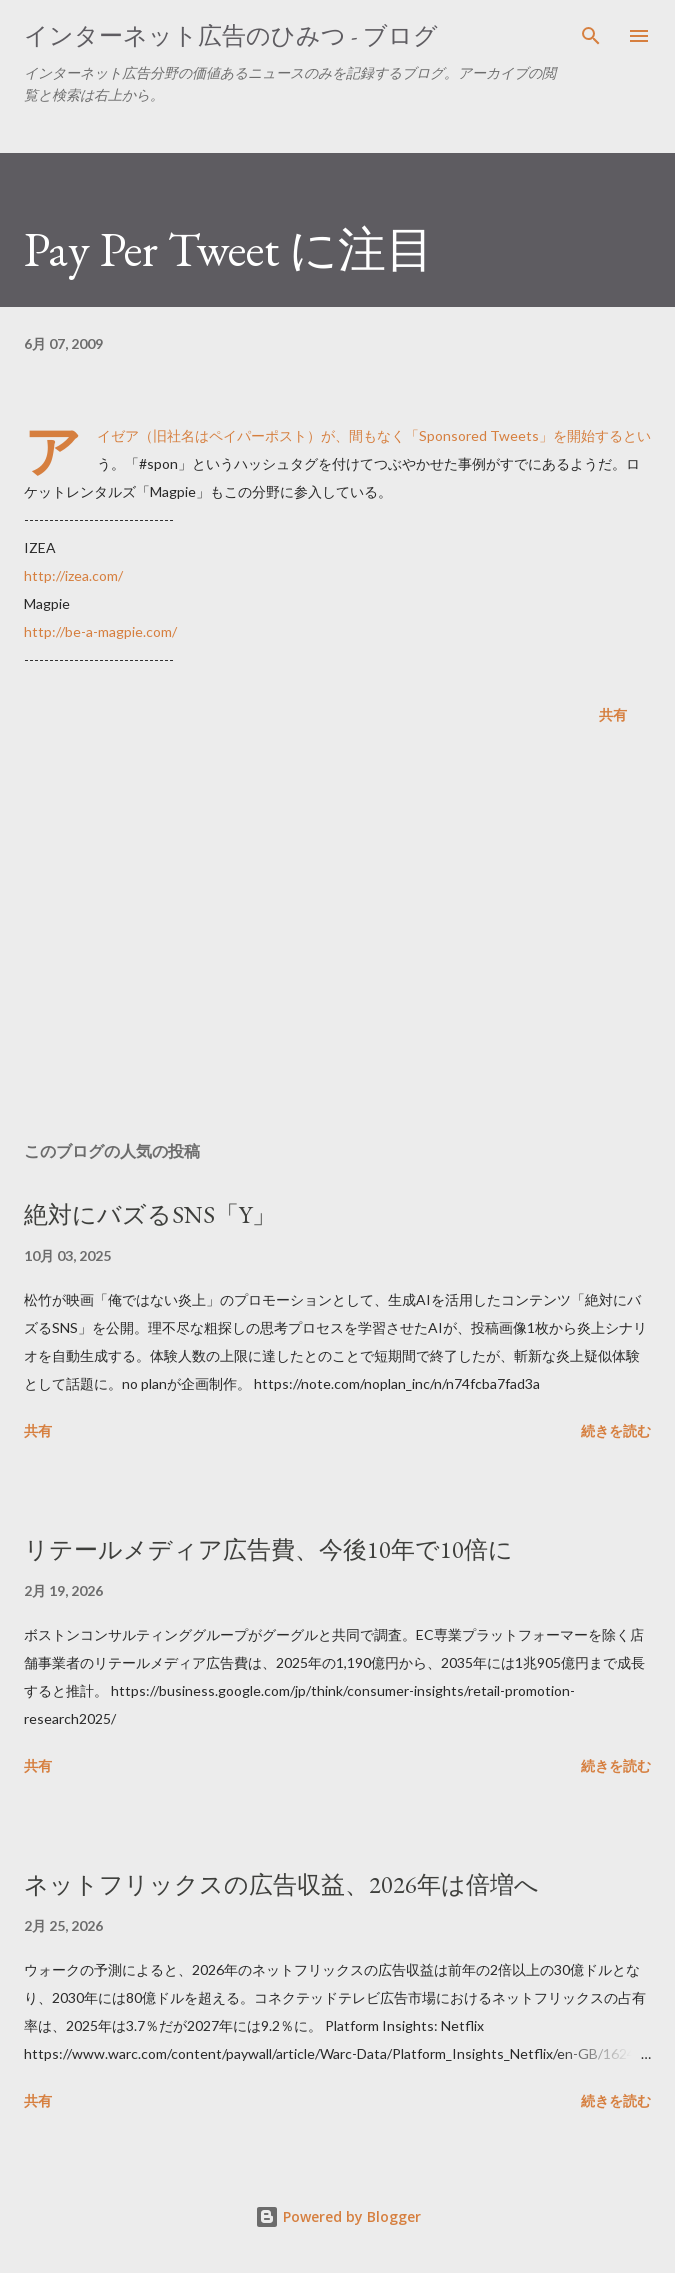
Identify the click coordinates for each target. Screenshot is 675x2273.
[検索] (591, 36)
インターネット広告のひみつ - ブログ (231, 35)
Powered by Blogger (338, 2216)
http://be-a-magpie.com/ (100, 631)
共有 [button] (613, 714)
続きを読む (616, 1430)
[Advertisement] (337, 937)
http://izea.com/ (73, 575)
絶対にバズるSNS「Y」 (150, 1214)
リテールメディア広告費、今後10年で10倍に (268, 1549)
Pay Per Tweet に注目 (229, 249)
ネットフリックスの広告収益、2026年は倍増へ (281, 1884)
